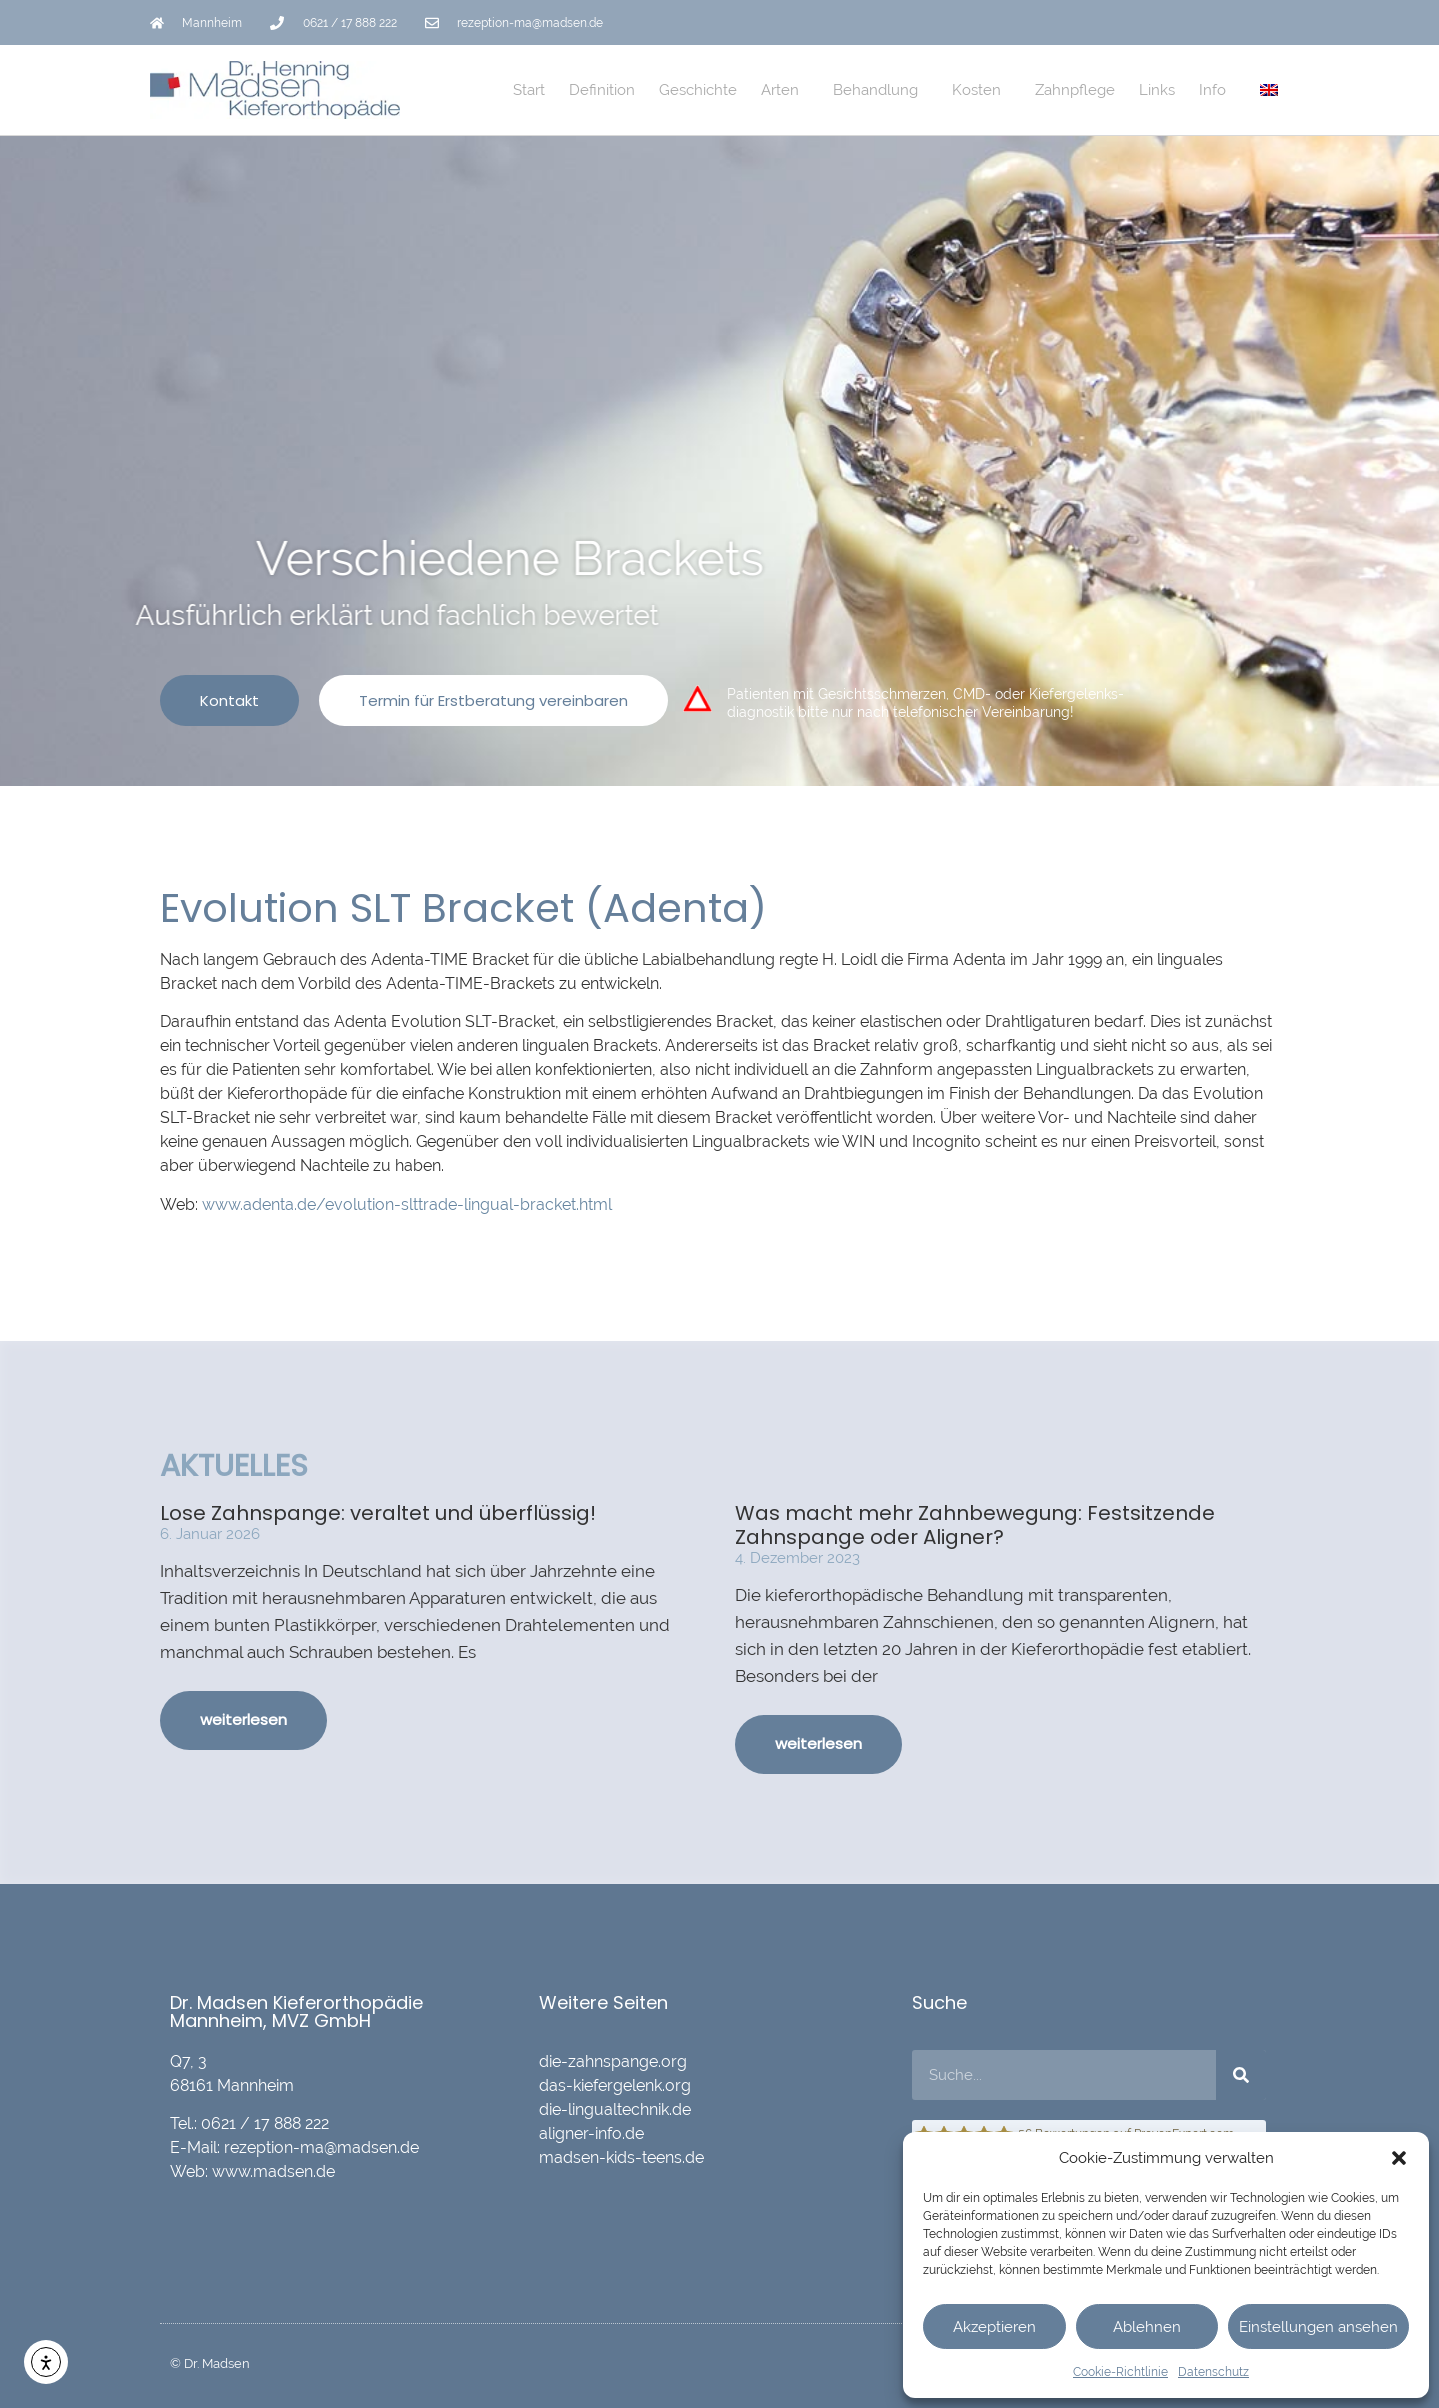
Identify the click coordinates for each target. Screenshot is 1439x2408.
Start (529, 90)
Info (1217, 90)
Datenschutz (1213, 2372)
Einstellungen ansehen (1318, 2327)
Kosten (981, 90)
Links (1157, 90)
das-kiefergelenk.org (615, 2085)
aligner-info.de (591, 2133)
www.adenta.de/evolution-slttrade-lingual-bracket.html (407, 1204)
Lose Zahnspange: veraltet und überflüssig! (378, 1513)
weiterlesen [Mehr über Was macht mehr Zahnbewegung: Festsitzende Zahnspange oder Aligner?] (818, 1743)
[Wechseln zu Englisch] (1269, 90)
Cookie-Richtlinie (1120, 2372)
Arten (785, 90)
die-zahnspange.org (613, 2061)
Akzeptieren (994, 2327)
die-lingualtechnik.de (615, 2109)
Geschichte (698, 90)
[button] (1399, 2158)
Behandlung (880, 90)
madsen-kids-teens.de (621, 2157)
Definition (602, 90)
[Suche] (1241, 2075)
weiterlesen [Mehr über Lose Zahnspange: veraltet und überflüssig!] (243, 1719)
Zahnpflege (1075, 90)
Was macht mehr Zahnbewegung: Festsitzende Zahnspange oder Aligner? (975, 1525)
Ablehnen (1147, 2327)
